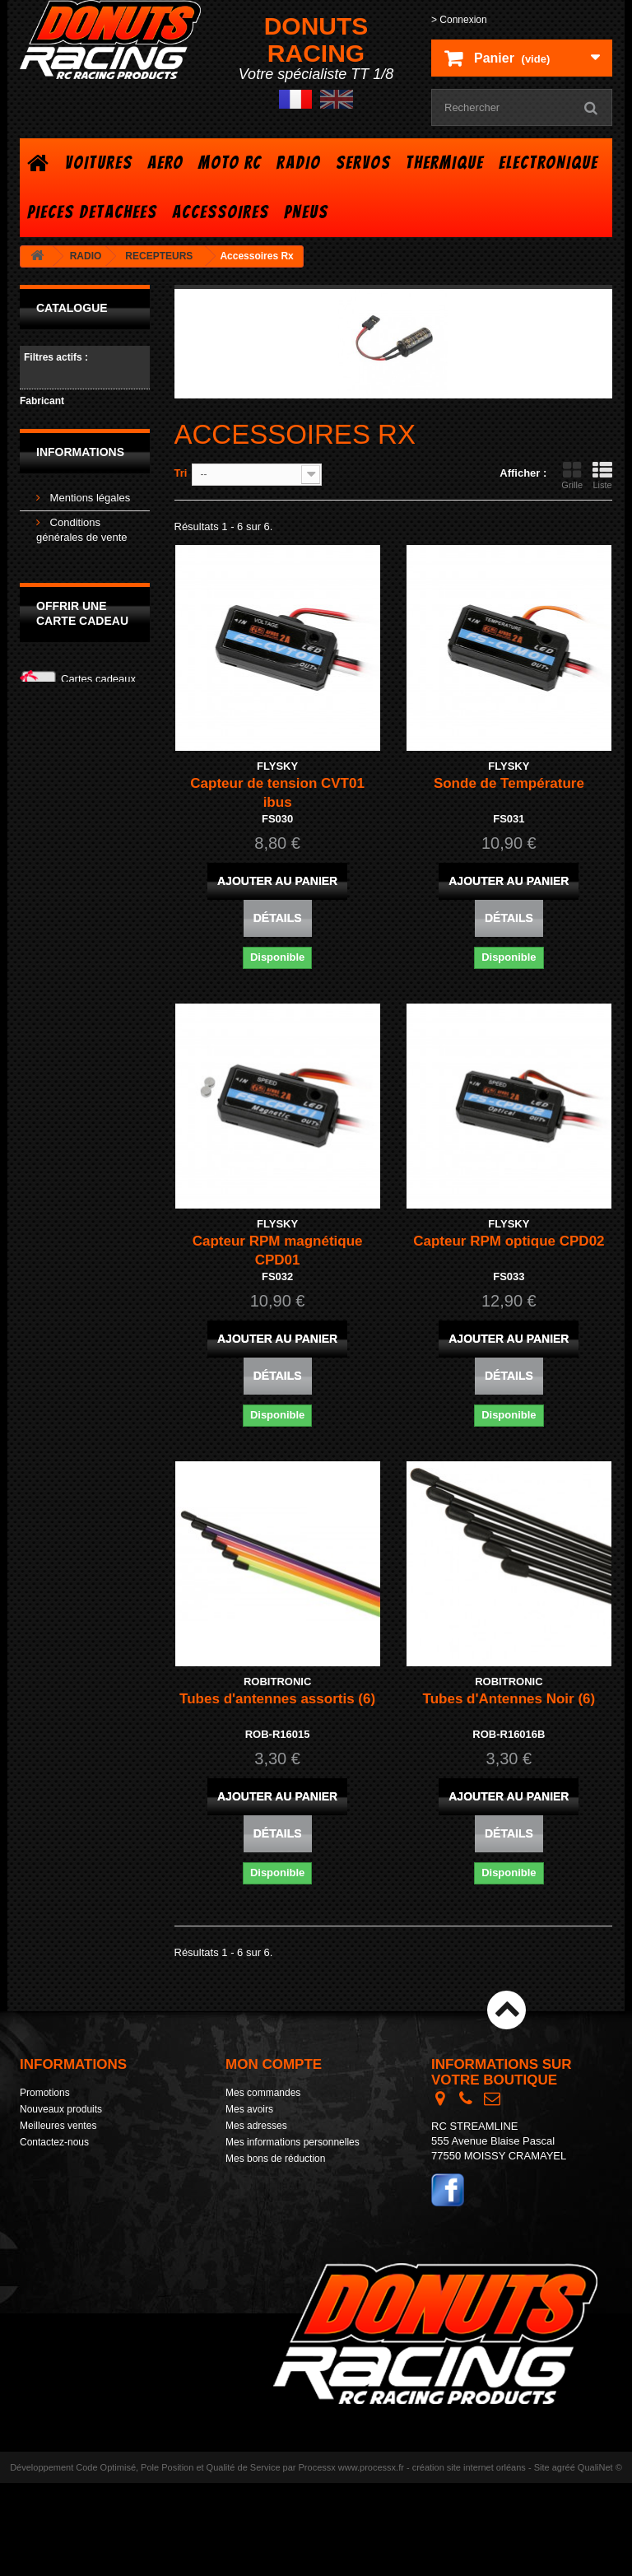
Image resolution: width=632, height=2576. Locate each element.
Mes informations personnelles (292, 2142)
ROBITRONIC (81, 443)
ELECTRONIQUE (548, 162)
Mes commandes (262, 2093)
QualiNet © (600, 2560)
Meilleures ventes (58, 2125)
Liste (602, 475)
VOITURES (98, 162)
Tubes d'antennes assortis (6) (277, 1699)
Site (542, 2560)
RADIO (298, 162)
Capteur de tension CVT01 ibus (277, 793)
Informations (80, 517)
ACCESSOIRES (220, 212)
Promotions (45, 2093)
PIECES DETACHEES (92, 212)
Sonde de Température (509, 783)
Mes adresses (256, 2125)
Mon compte (273, 2064)
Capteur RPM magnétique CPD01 (278, 1250)
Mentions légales (88, 559)
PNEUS (306, 212)
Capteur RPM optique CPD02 (508, 1241)
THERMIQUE (445, 162)
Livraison (70, 623)
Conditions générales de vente (86, 2175)
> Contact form (463, 2250)
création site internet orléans (469, 2560)
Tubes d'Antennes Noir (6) (509, 1699)
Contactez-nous (54, 2142)
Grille (572, 475)
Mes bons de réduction (275, 2158)
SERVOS (363, 162)
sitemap (37, 2208)
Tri (181, 473)
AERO (165, 162)
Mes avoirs (249, 2109)
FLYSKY (67, 421)
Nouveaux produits (61, 2109)
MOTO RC (230, 162)
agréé (563, 2560)
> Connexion (459, 20)
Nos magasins (82, 648)
